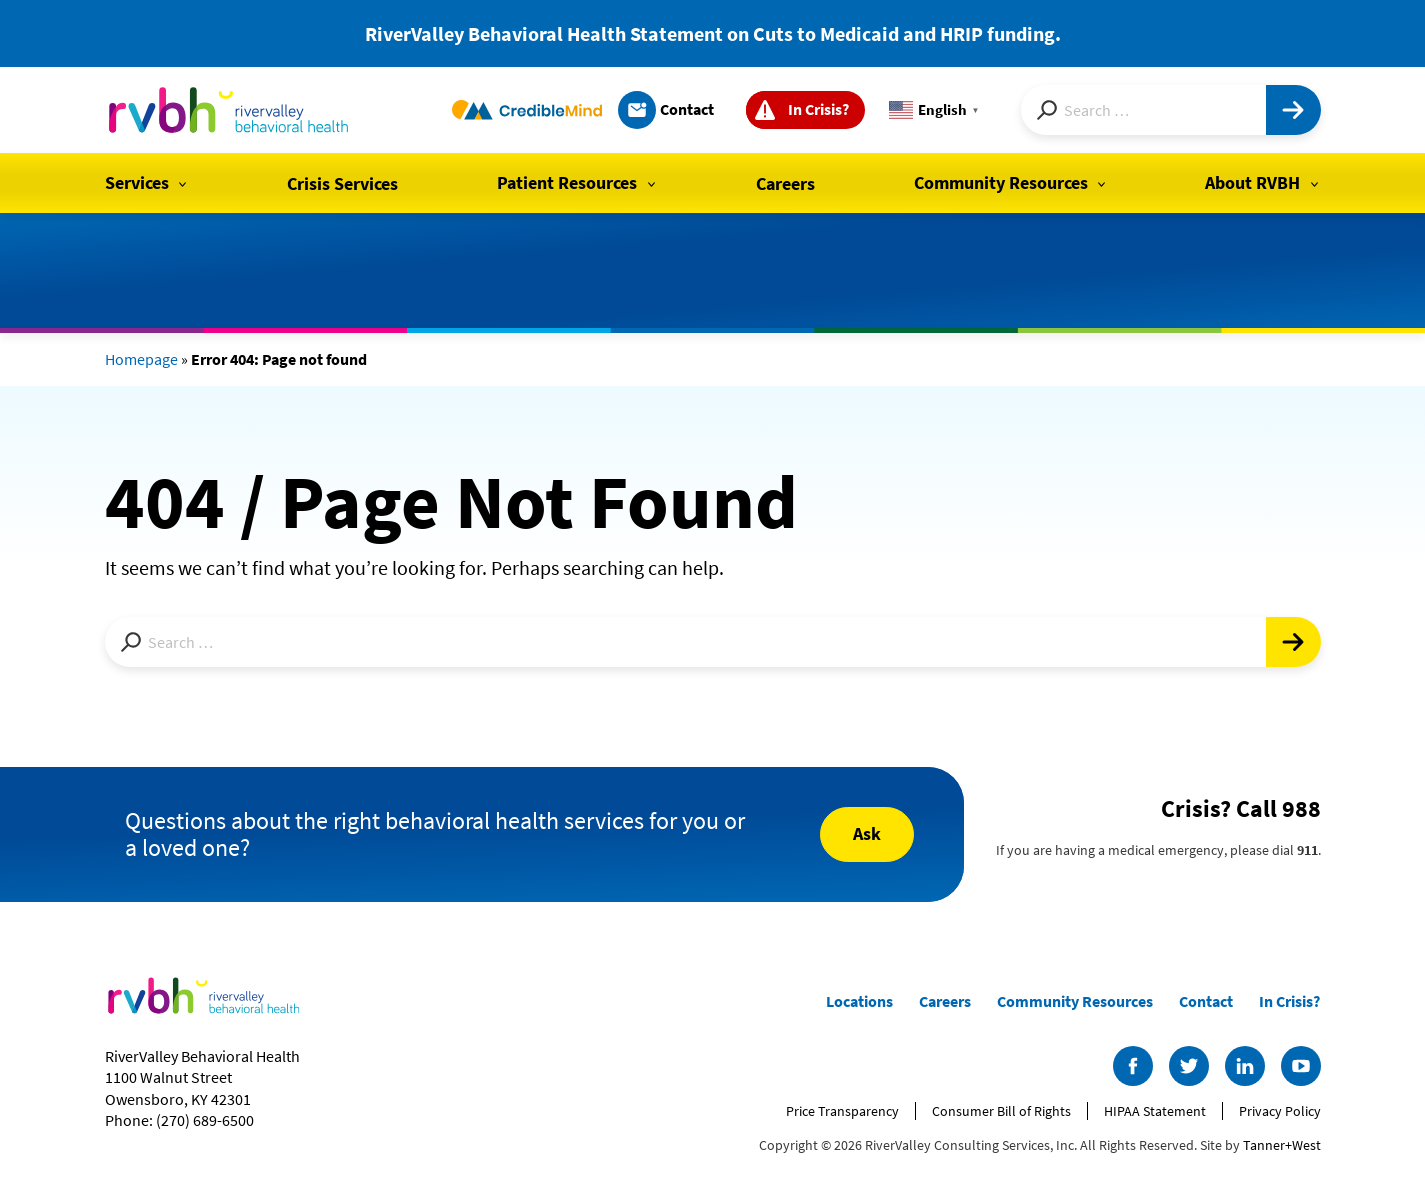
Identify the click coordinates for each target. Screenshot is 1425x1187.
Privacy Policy (1280, 1111)
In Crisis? (818, 109)
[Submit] (1293, 110)
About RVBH (1252, 182)
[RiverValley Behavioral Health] (230, 110)
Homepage (141, 359)
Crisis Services (342, 183)
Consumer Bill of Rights (1001, 1111)
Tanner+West (1282, 1145)
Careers (785, 183)
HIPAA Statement (1155, 1111)
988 (1301, 808)
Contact (687, 109)
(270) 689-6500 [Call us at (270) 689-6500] (205, 1120)
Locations (859, 1001)
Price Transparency (842, 1111)
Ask (867, 833)
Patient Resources (567, 182)
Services (137, 182)
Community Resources (1001, 182)
